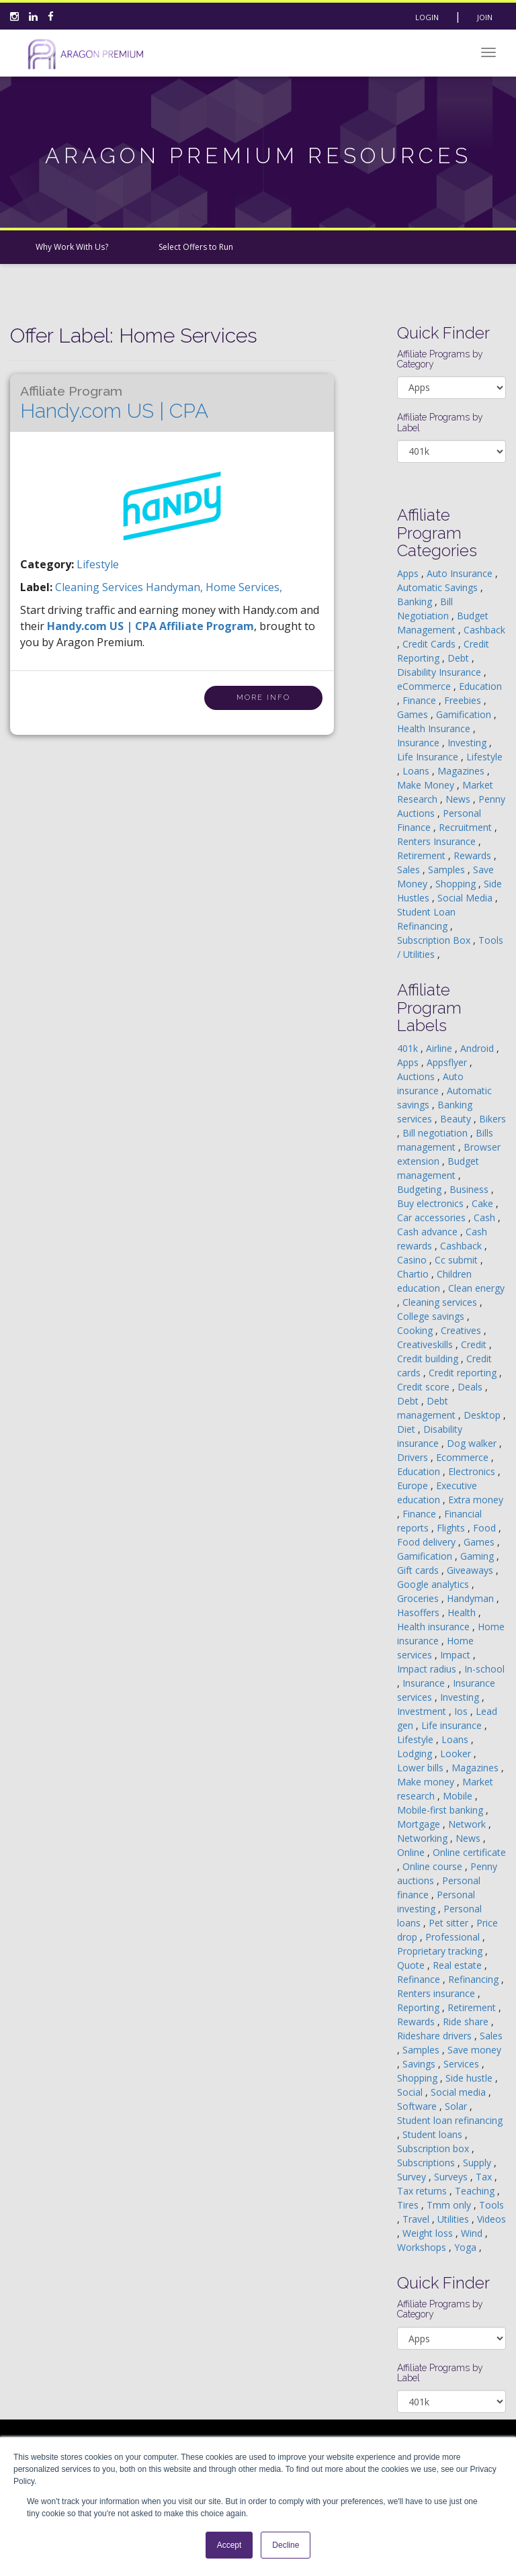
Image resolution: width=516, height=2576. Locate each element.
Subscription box (434, 2148)
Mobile (459, 1795)
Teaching (476, 2190)
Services (462, 2063)
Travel (417, 2219)
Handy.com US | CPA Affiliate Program (150, 626)
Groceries (419, 1598)
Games (414, 714)
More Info (263, 697)
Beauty (457, 1118)
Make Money (427, 785)
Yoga (466, 2247)
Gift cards (419, 1570)
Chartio (414, 1274)
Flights (452, 1527)
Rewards (474, 855)
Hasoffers (419, 1612)
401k (409, 1048)
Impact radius (428, 1668)
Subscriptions (427, 2162)
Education (480, 686)
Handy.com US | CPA (114, 403)
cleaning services (100, 587)
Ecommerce (463, 1457)
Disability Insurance (440, 672)
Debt (459, 658)
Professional (453, 1936)
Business (470, 1189)
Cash (486, 1217)
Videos (491, 2219)
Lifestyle (98, 564)
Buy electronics (431, 1203)
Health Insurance (435, 728)
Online (412, 1852)
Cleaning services (441, 1302)
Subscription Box (435, 940)
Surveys (452, 2176)
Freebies (464, 700)
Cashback (484, 629)
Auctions (417, 1076)
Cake (484, 1203)
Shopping (456, 883)
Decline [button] (285, 2545)
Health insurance (434, 1626)
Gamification (465, 714)
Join (484, 17)
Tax (485, 2176)
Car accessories (432, 1217)
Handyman (472, 1598)
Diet (407, 1429)
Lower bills (421, 1767)
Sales (410, 869)
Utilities (454, 2219)
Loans (417, 770)
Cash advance (428, 1231)
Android (478, 1048)
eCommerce (425, 686)
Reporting (419, 2007)
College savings (432, 1316)
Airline (440, 1048)
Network (468, 1824)
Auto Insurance (461, 573)
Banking (416, 601)
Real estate (458, 1965)
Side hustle (470, 2078)
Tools (491, 2205)
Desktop (483, 1415)
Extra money (475, 1499)
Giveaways (471, 1570)
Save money (474, 2049)
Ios (462, 1711)
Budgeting (420, 1189)
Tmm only (450, 2205)
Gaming (478, 1556)
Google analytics (434, 1584)
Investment (423, 1711)
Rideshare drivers (435, 2035)
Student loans (433, 2134)
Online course (433, 1866)
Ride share (467, 2021)
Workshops (423, 2247)
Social (411, 2092)
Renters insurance (437, 1993)
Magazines (462, 770)
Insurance (419, 742)
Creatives (462, 1330)
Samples (448, 869)
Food (486, 1527)
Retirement (422, 855)
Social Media (466, 897)
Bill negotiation (436, 1132)
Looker (457, 1753)
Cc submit (457, 1259)
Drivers (414, 1457)
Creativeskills (426, 1344)
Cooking (416, 1330)
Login (427, 17)
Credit (475, 1344)
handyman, (176, 587)
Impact (456, 1654)
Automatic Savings (438, 587)
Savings (420, 2063)
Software (418, 2106)
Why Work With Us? (72, 247)
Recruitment (466, 827)
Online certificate (469, 1852)
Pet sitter (450, 1922)
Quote (412, 1965)
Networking (423, 1838)
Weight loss (429, 2233)
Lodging (416, 1753)
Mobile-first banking (441, 1810)
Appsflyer (448, 1062)
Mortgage (420, 1824)
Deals (471, 1386)
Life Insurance (429, 756)
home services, (244, 587)
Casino (413, 1259)
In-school (484, 1668)
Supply (478, 2162)
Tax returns (423, 2190)
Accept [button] (229, 2545)
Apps (409, 573)
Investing (468, 742)
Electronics (473, 1471)
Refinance (420, 1979)
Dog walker (473, 1443)
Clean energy (476, 1288)
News (459, 799)
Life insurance (452, 1725)
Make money (427, 1781)
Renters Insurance (437, 841)
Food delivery (427, 1542)
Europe (414, 1485)
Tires (409, 2205)
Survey (413, 2176)
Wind (473, 2233)
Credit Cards (430, 643)
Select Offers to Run (196, 247)
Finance (420, 700)
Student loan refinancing (450, 2120)
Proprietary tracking (441, 1951)
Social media (459, 2092)
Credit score (424, 1386)
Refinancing (474, 1979)
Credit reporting (464, 1372)
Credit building (429, 1358)
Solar (457, 2106)
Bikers (492, 1118)
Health (462, 1612)
